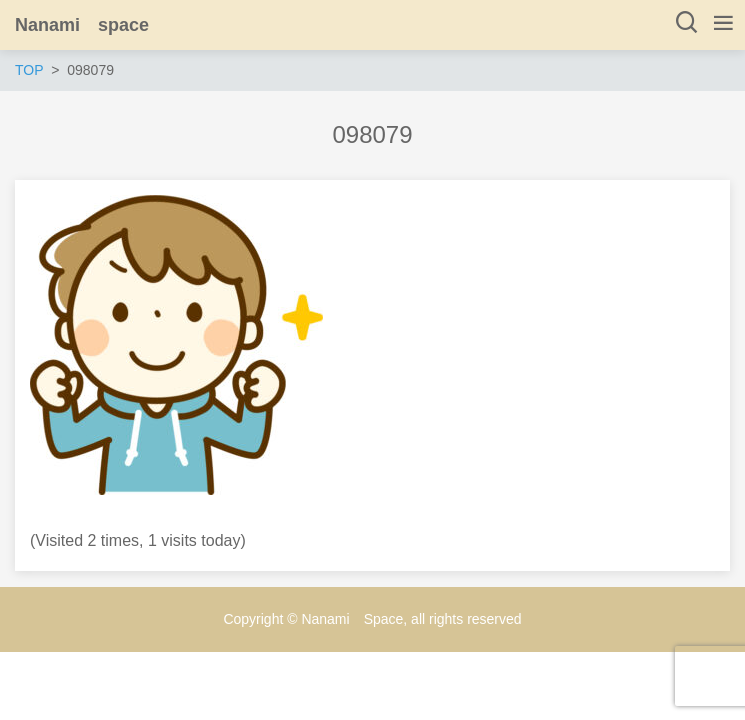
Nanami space (82, 25)
